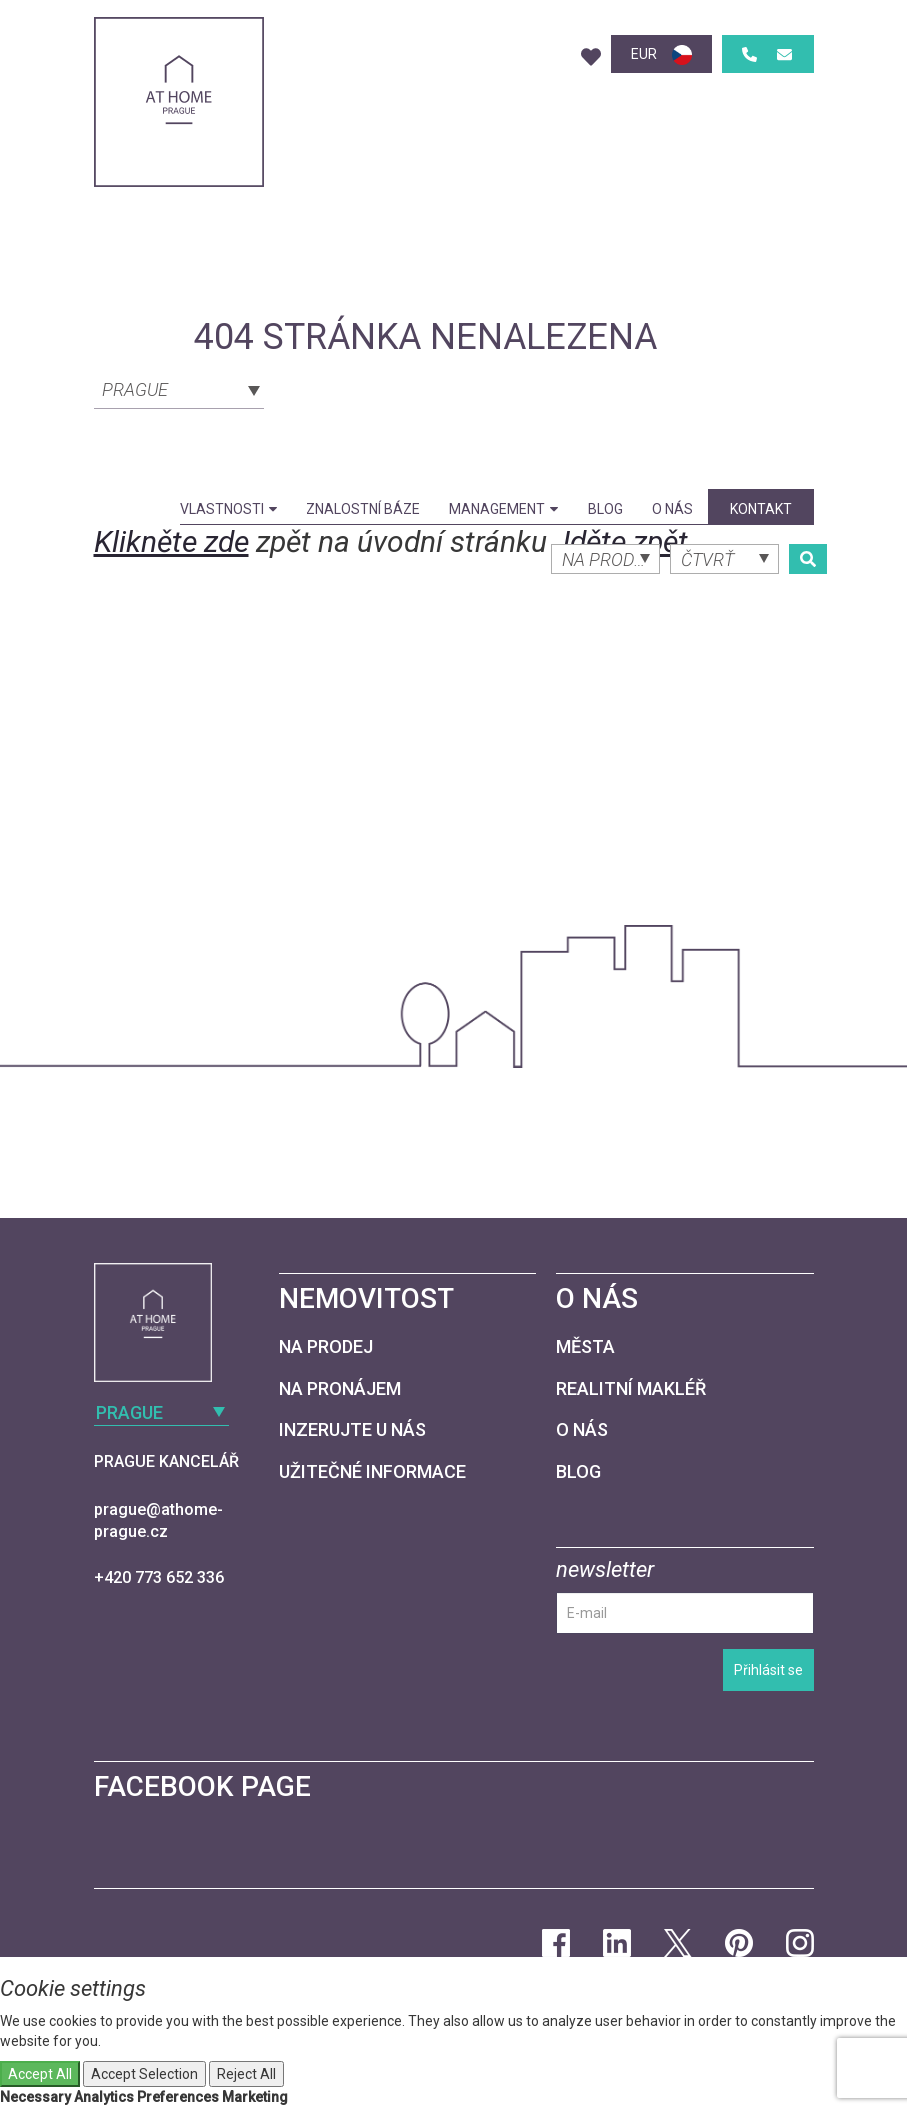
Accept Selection (144, 2074)
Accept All (40, 2074)
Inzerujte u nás (352, 1429)
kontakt (761, 509)
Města (585, 1346)
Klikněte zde (171, 541)
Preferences (178, 2097)
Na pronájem (340, 1388)
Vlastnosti (228, 509)
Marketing (255, 2097)
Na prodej (326, 1346)
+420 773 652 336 (159, 1577)
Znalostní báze (363, 509)
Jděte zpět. (625, 541)
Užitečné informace (372, 1471)
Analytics (104, 2097)
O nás (672, 509)
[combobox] (179, 388)
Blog (605, 509)
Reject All (246, 2074)
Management (503, 509)
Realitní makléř (631, 1388)
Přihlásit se (768, 1670)
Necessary (35, 2097)
